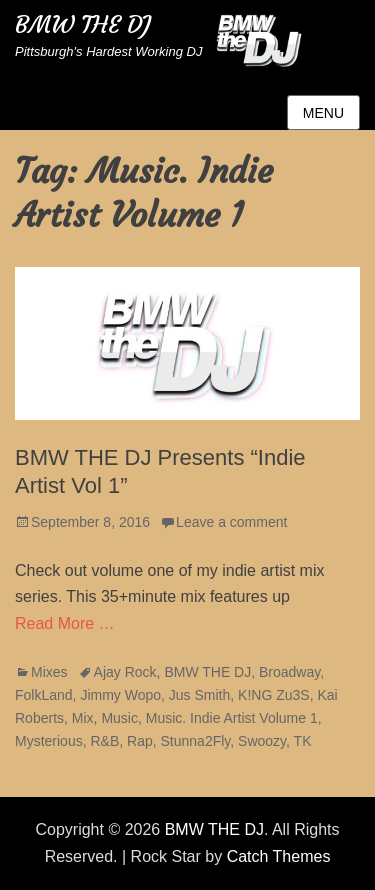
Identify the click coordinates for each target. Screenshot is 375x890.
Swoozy (262, 741)
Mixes (49, 672)
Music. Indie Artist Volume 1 (232, 718)
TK (303, 741)
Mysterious (49, 741)
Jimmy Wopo (120, 695)
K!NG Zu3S (274, 695)
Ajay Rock (125, 672)
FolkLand (44, 695)
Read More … (65, 623)
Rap (140, 741)
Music (119, 718)
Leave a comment (231, 522)
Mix (83, 718)
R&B (104, 741)
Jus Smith (199, 695)
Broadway (289, 672)
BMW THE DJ (83, 25)
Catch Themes (279, 856)
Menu (323, 113)
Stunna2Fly (196, 741)
